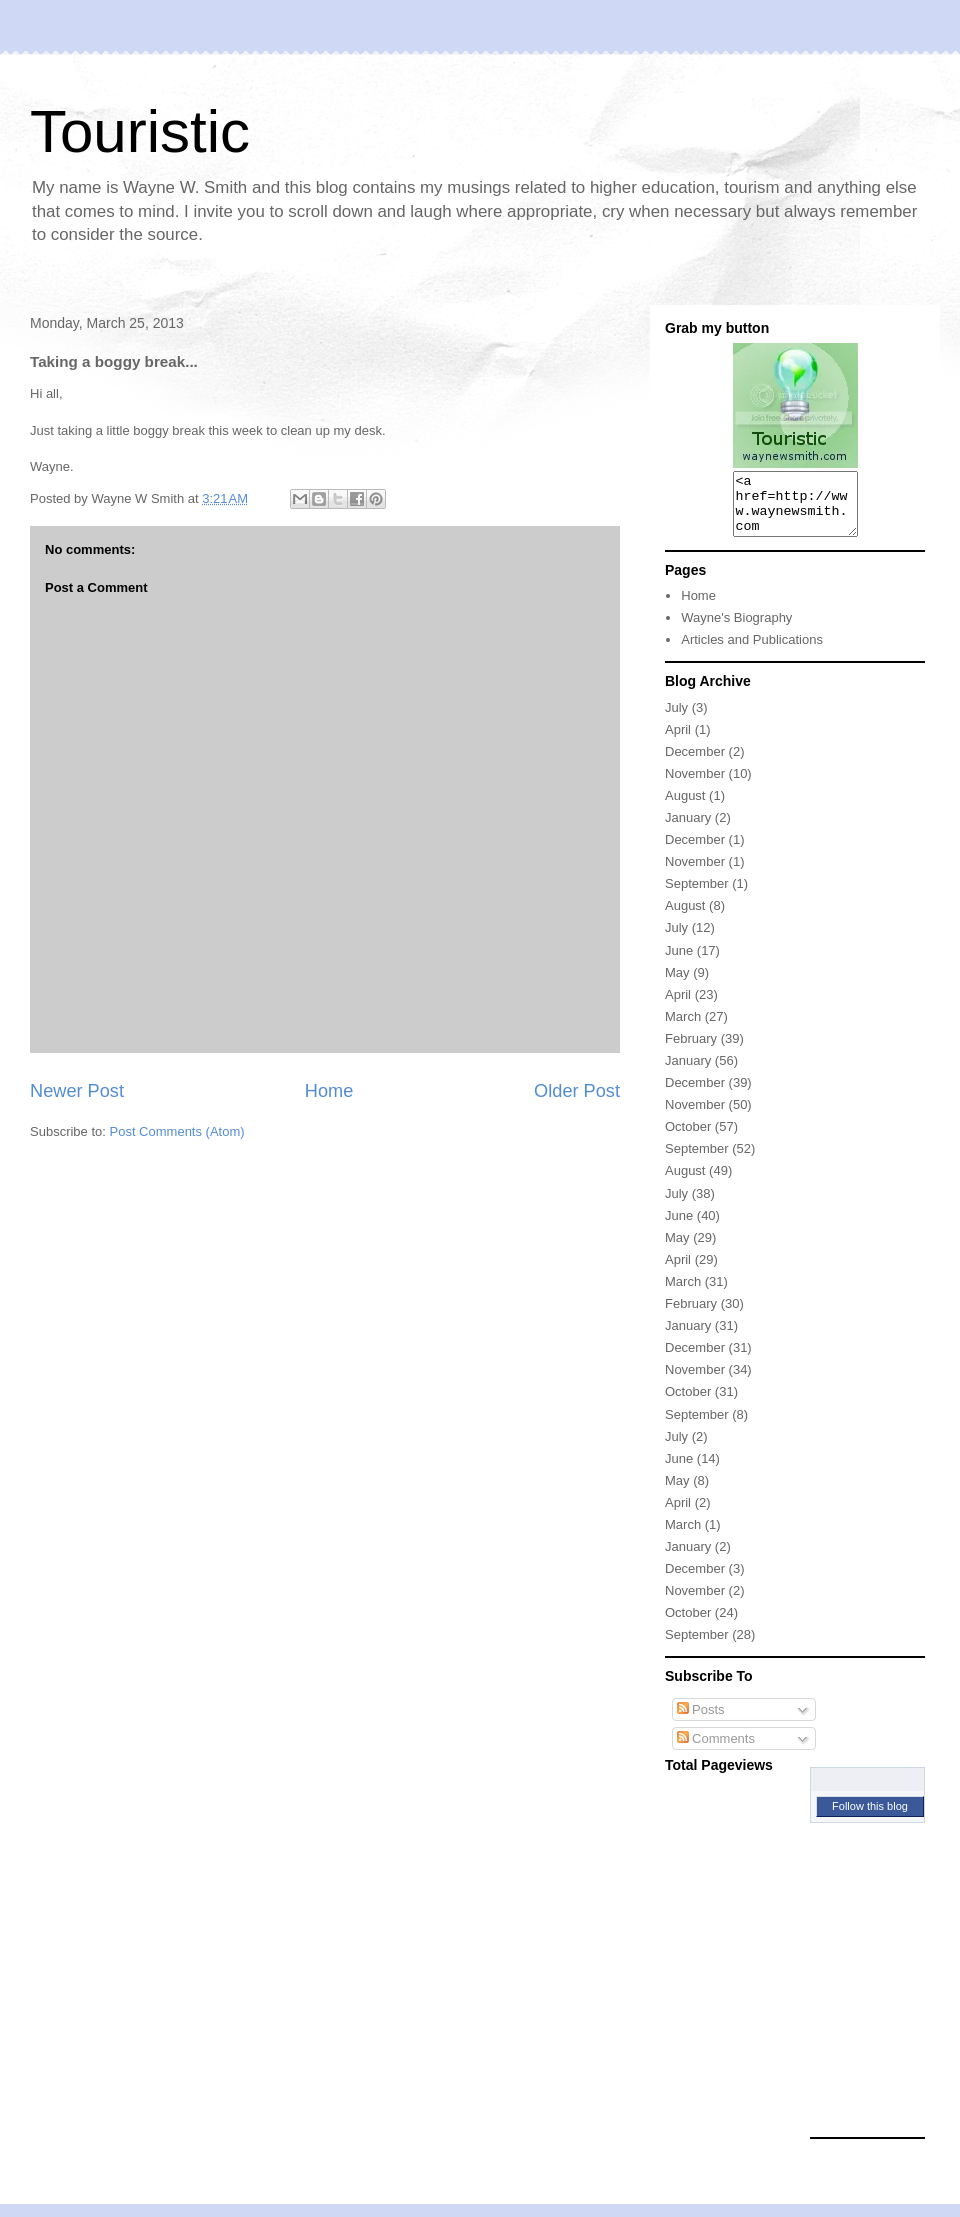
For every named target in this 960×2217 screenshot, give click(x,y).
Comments (716, 1750)
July (676, 719)
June (679, 962)
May (677, 984)
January (688, 829)
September (697, 895)
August (685, 807)
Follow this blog (870, 1818)
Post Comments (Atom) (177, 1131)
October (688, 1138)
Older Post (577, 1091)
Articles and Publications (752, 651)
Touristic (140, 131)
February (691, 1050)
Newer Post (77, 1091)
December (695, 763)
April (678, 741)
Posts (701, 1721)
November (695, 785)
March (683, 1028)
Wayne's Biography (736, 629)
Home (329, 1091)
